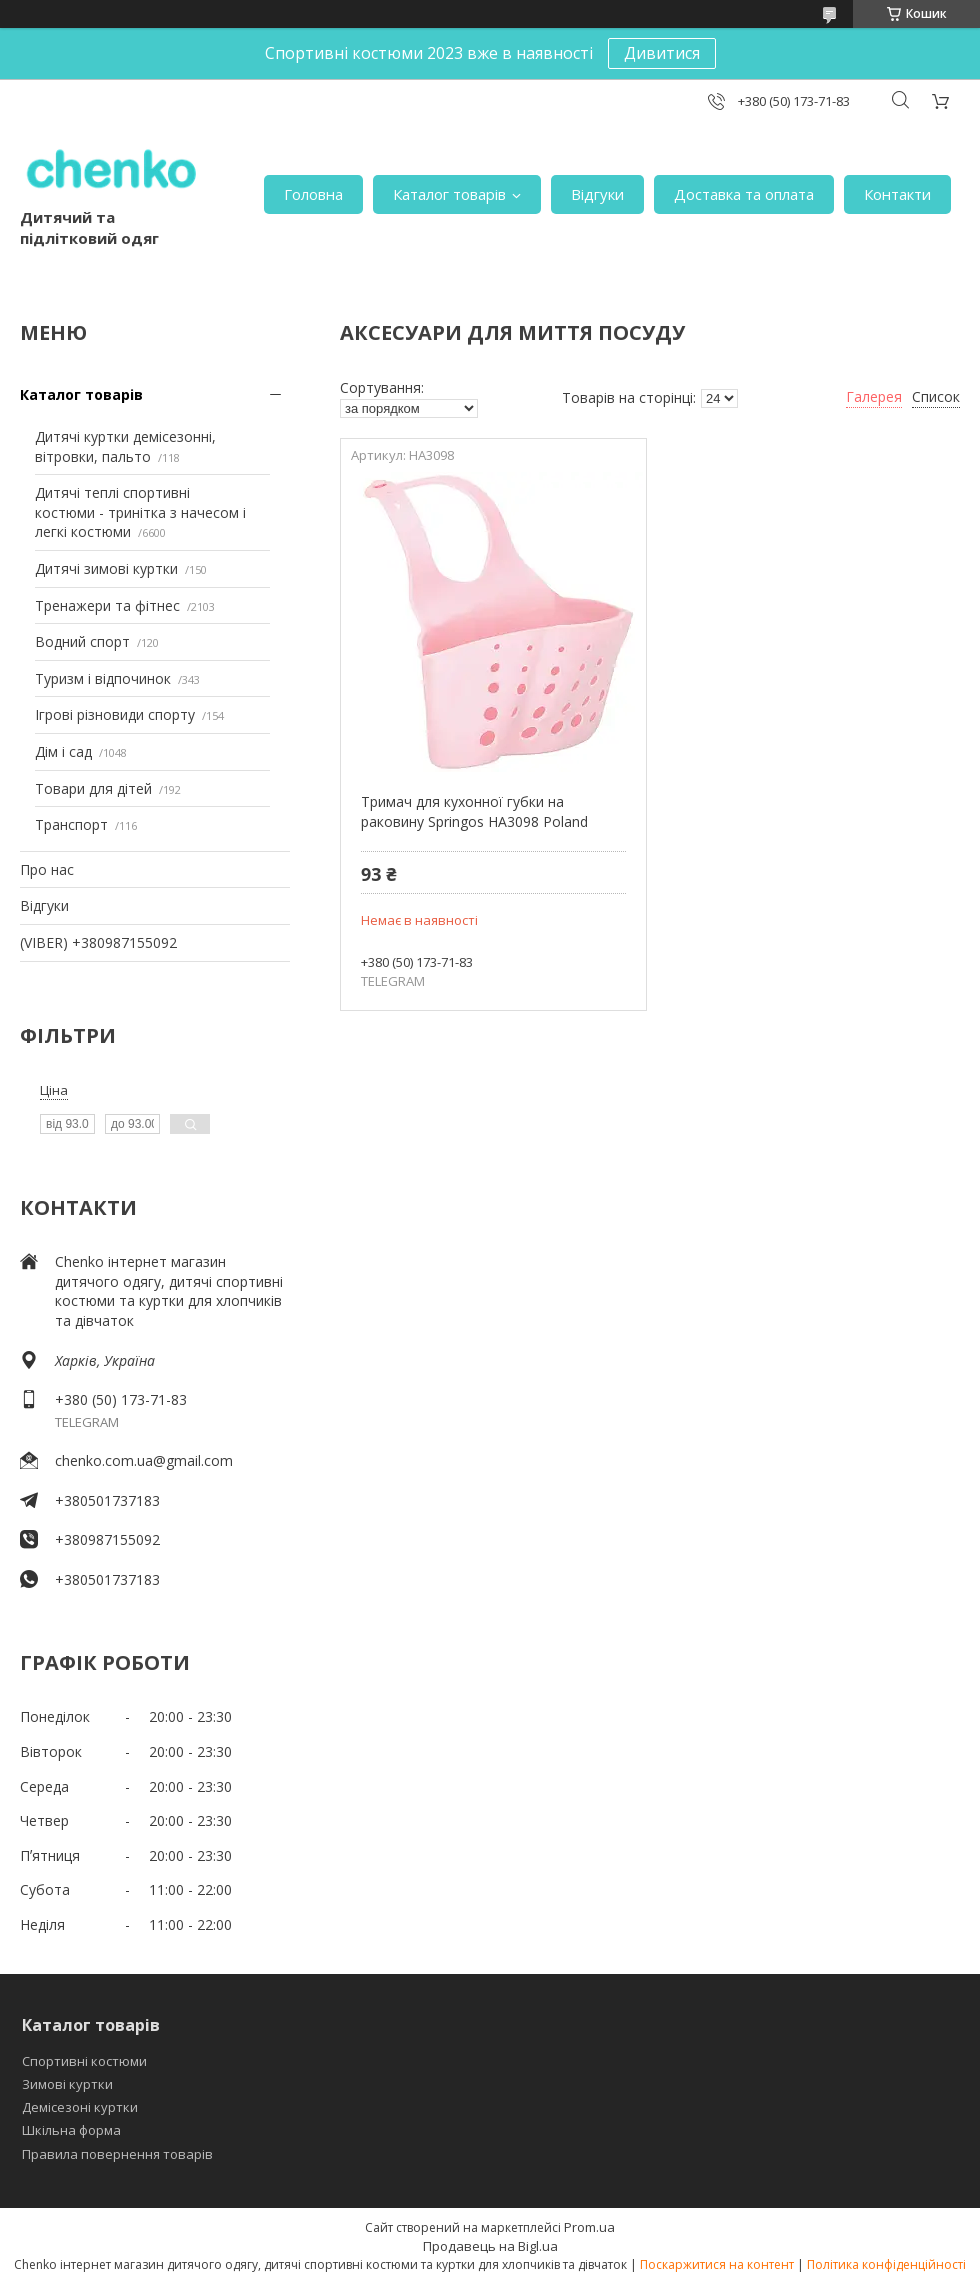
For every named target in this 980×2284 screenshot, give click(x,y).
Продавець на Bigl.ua (490, 2246)
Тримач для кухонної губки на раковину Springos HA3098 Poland (474, 811)
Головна (313, 194)
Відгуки (597, 194)
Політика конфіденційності (886, 2264)
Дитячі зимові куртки (106, 568)
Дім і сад (63, 751)
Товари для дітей (93, 788)
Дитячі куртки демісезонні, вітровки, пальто (125, 446)
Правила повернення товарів (117, 2154)
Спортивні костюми (84, 2061)
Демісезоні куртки (80, 2107)
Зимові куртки (67, 2084)
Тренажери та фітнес (107, 605)
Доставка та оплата (744, 194)
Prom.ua (589, 2227)
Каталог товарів (449, 194)
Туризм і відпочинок (103, 678)
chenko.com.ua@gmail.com (144, 1460)
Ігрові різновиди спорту (115, 714)
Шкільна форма (71, 2130)
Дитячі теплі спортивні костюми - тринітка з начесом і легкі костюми (140, 512)
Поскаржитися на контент (717, 2264)
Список (936, 396)
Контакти (897, 194)
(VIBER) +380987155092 (98, 942)
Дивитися (662, 53)
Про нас (47, 869)
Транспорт (71, 824)
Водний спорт (82, 641)
